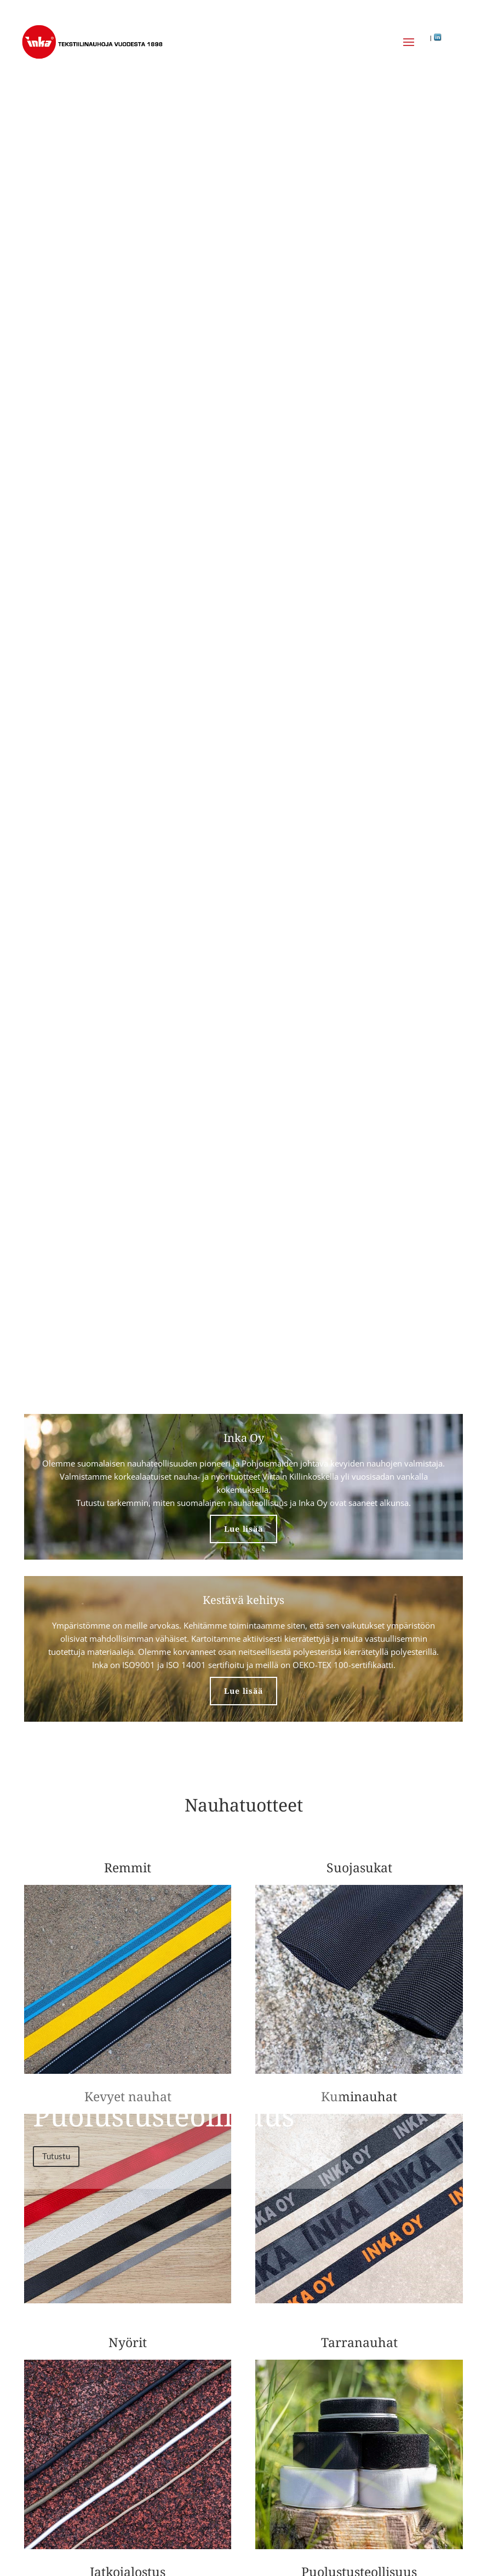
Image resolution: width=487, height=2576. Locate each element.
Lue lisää (243, 1528)
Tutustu (56, 2156)
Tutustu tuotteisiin (76, 468)
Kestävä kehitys (243, 1599)
